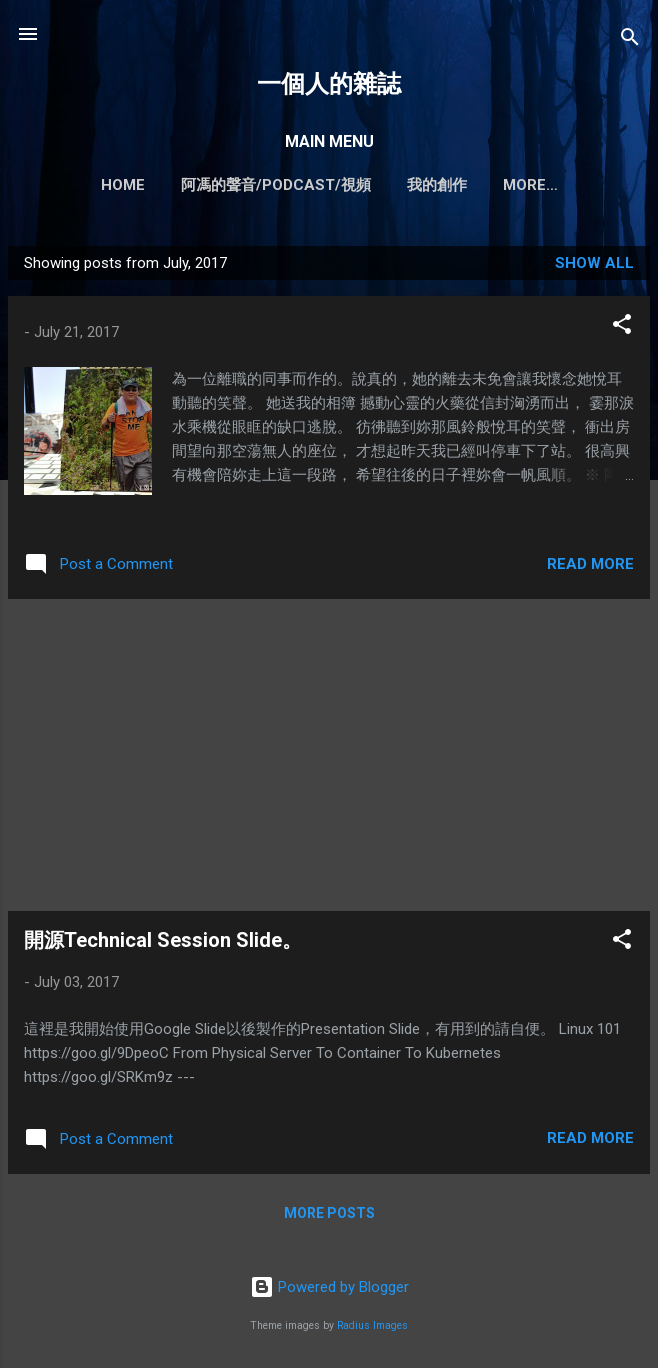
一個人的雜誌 (329, 84)
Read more (590, 568)
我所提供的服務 (530, 185)
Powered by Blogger (329, 1291)
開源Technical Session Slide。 (163, 944)
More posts (329, 1217)
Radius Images (372, 1329)
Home (98, 185)
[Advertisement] (329, 759)
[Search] (630, 40)
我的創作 (412, 185)
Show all (594, 267)
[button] (622, 331)
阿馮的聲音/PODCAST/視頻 (251, 185)
